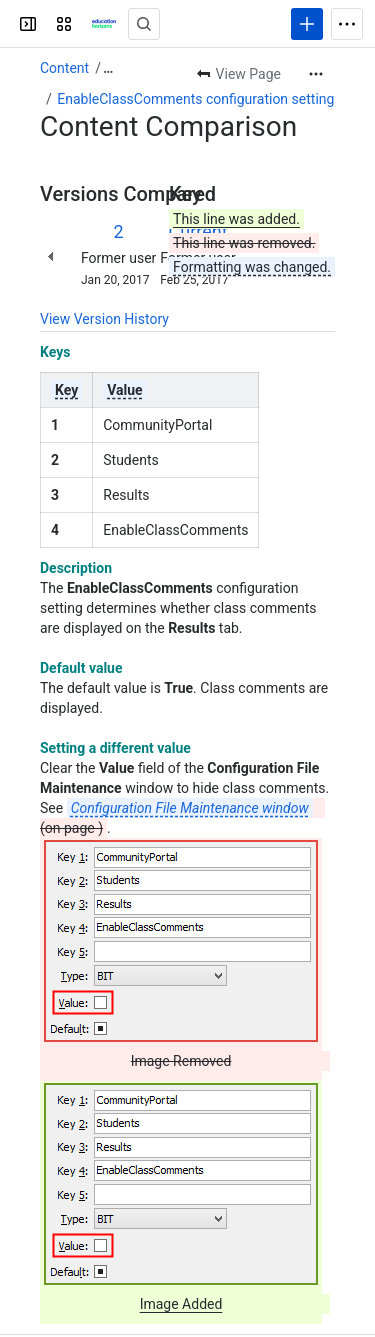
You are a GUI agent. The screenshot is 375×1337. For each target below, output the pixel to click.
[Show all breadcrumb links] (108, 68)
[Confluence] (104, 24)
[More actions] (316, 74)
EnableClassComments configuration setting (195, 99)
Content (64, 68)
